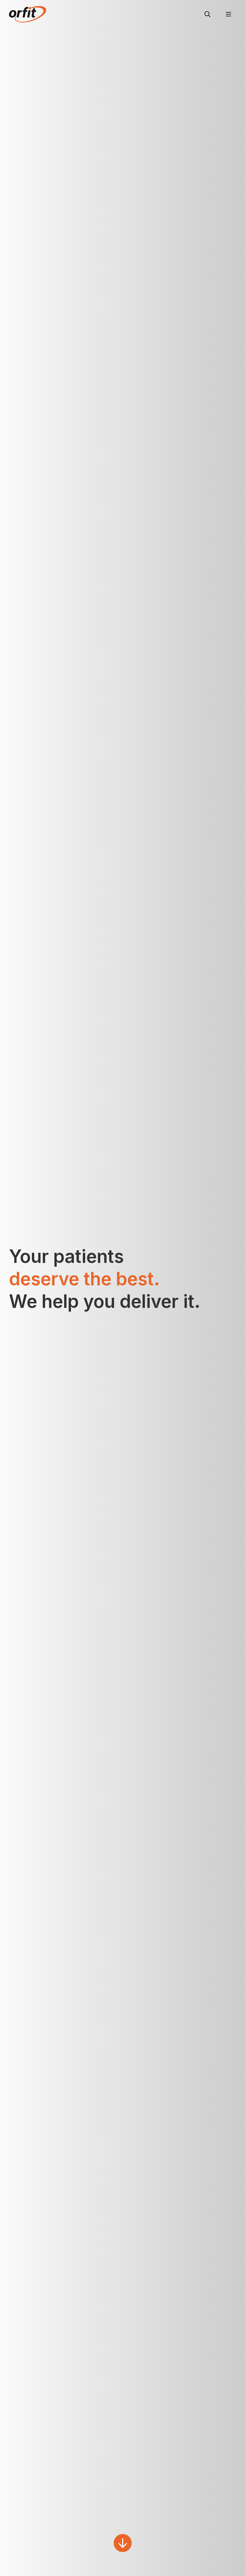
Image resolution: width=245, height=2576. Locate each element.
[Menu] (228, 14)
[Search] (207, 14)
